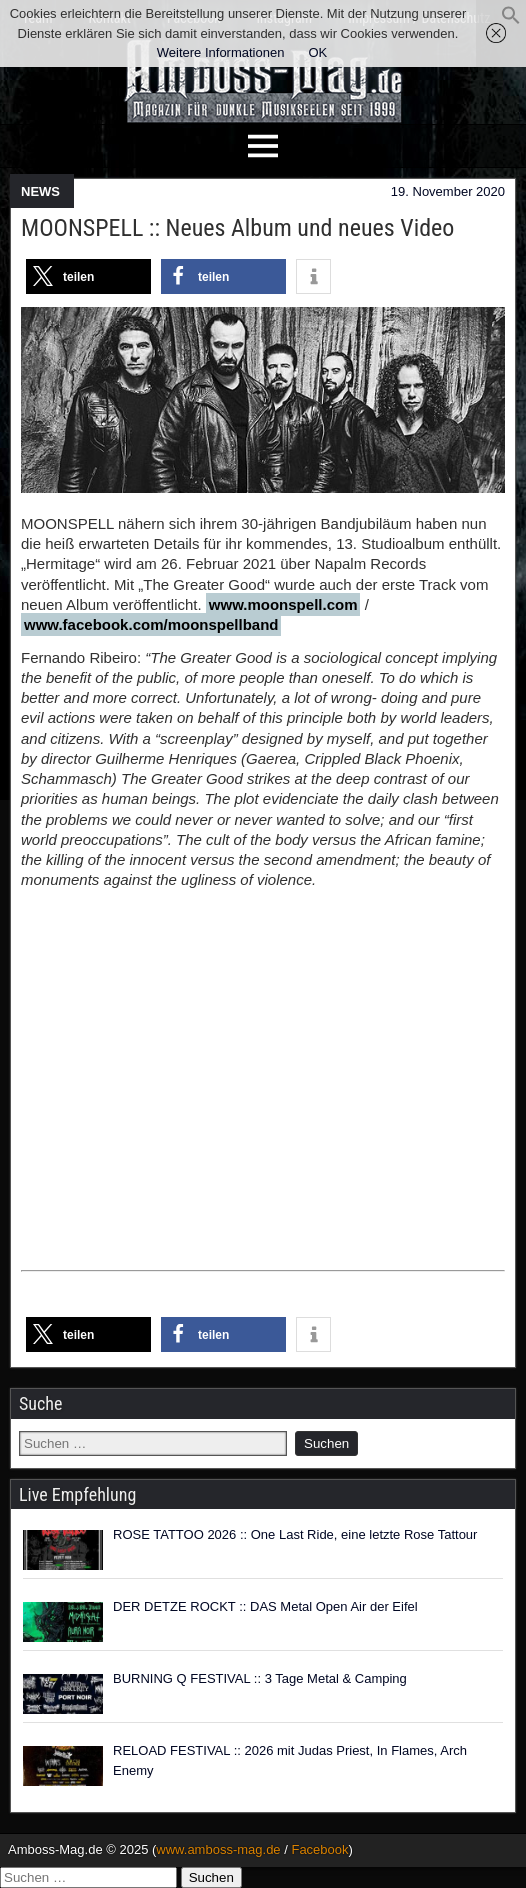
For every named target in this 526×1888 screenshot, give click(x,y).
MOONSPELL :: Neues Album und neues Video (237, 228)
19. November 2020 (448, 191)
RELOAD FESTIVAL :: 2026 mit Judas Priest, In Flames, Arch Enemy (290, 1760)
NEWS (40, 191)
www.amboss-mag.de (218, 1849)
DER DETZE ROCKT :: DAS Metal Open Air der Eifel (265, 1606)
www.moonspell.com (283, 604)
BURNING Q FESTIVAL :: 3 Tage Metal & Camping (260, 1678)
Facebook (319, 1849)
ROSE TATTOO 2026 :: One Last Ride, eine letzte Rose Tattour (295, 1534)
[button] (511, 20)
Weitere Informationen (221, 52)
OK (317, 52)
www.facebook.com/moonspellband (151, 624)
